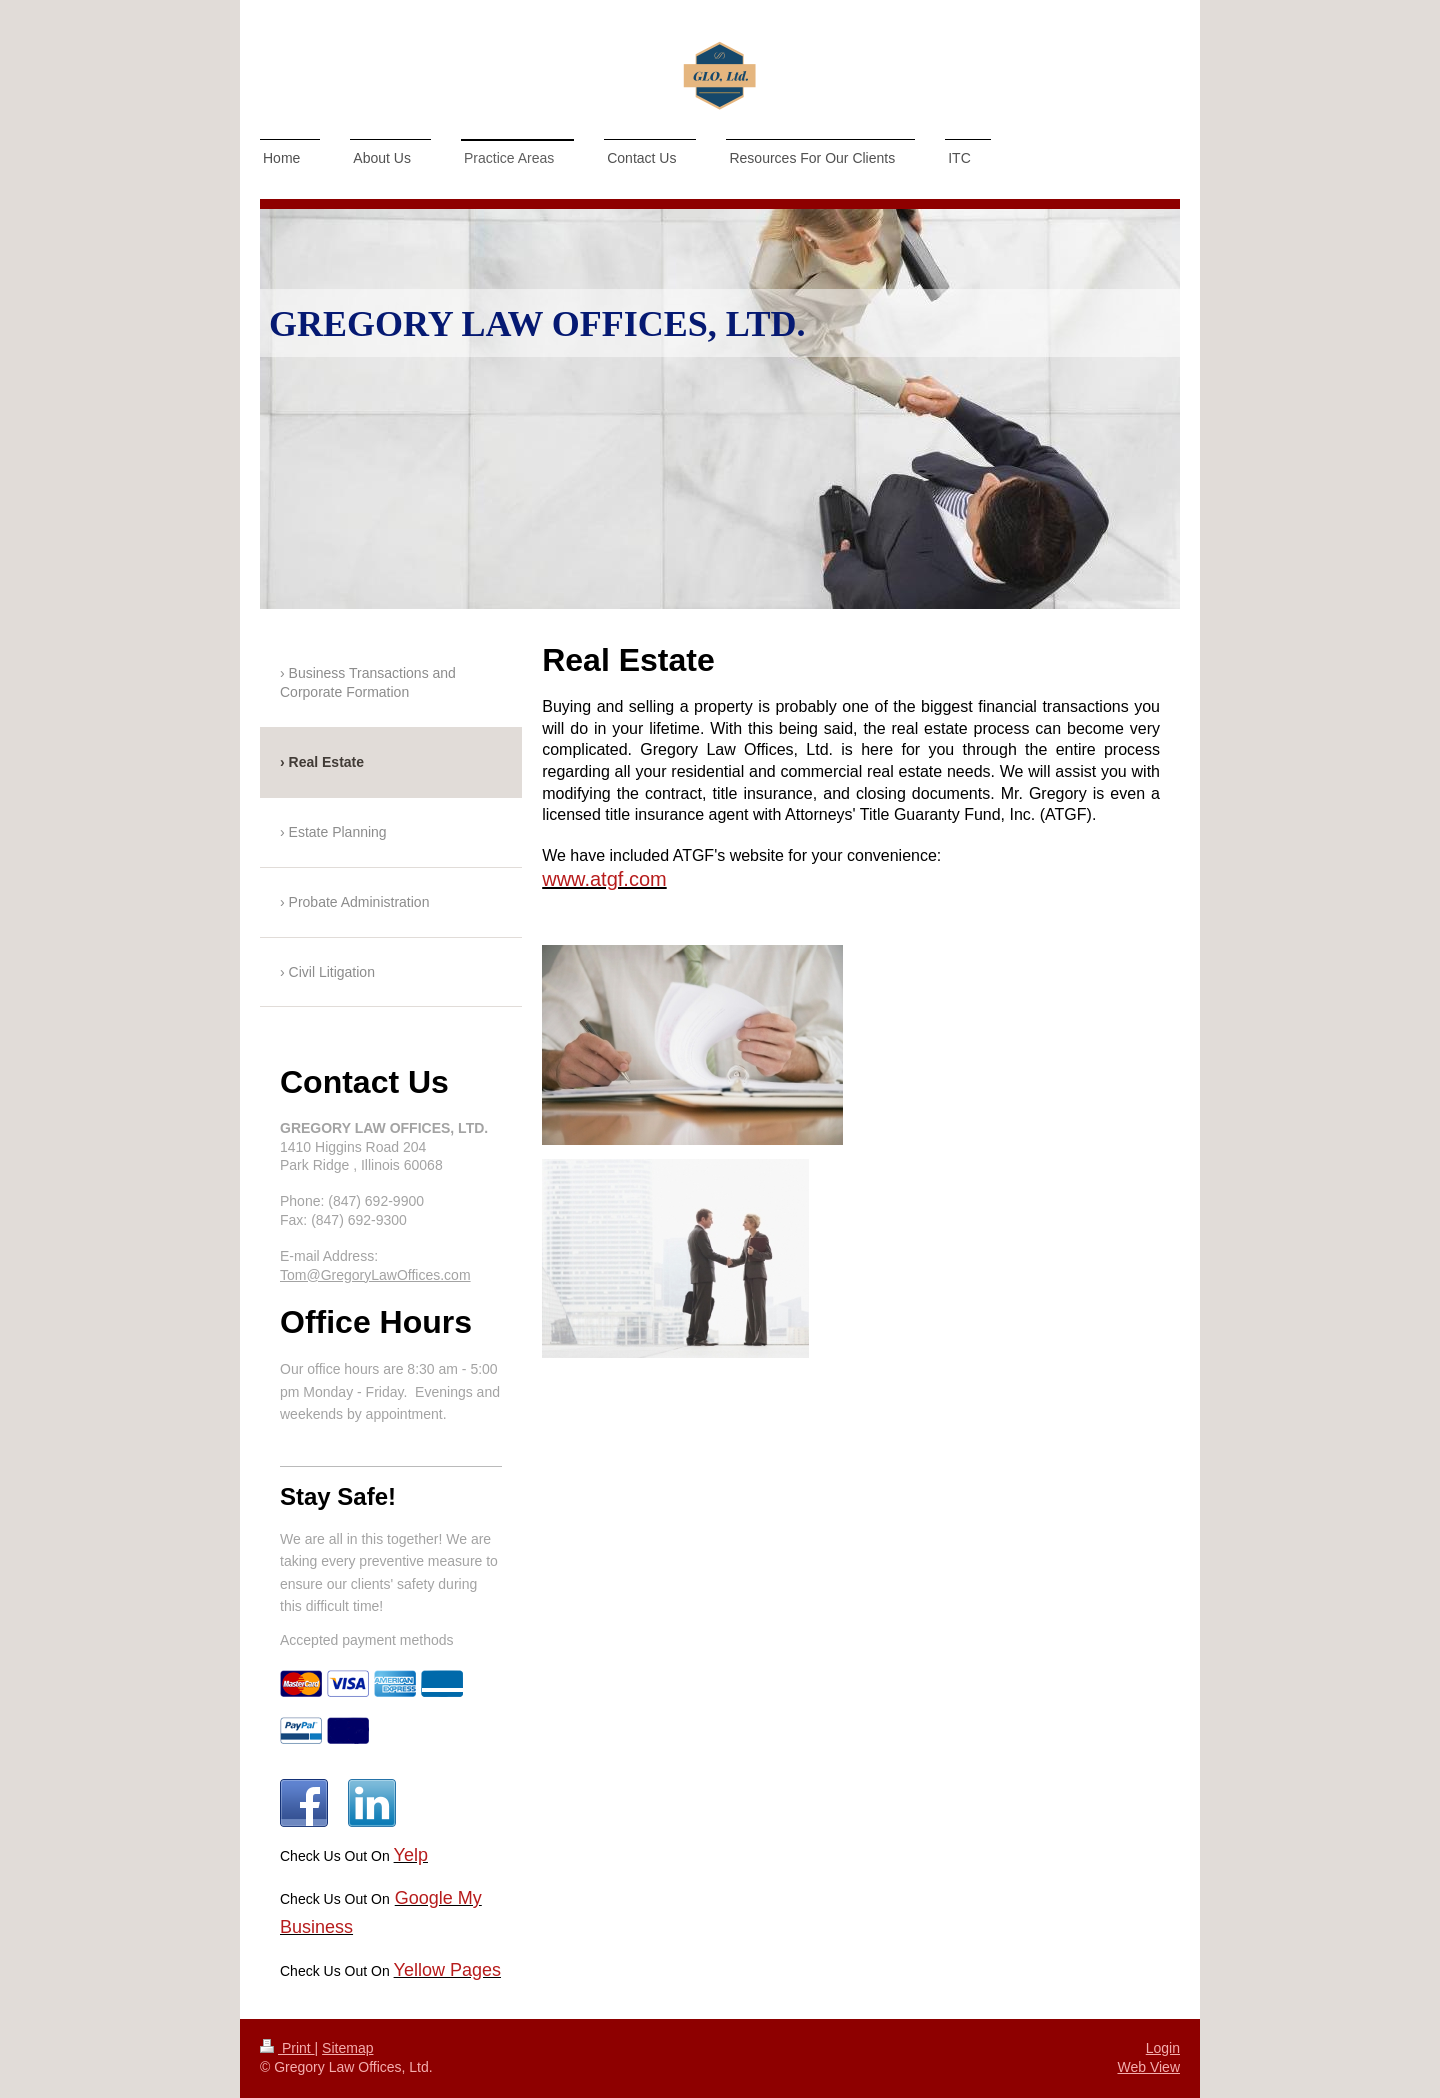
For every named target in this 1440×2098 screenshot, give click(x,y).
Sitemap (347, 2048)
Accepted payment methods (367, 1640)
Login (1163, 2048)
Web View (1148, 2067)
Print (287, 2048)
